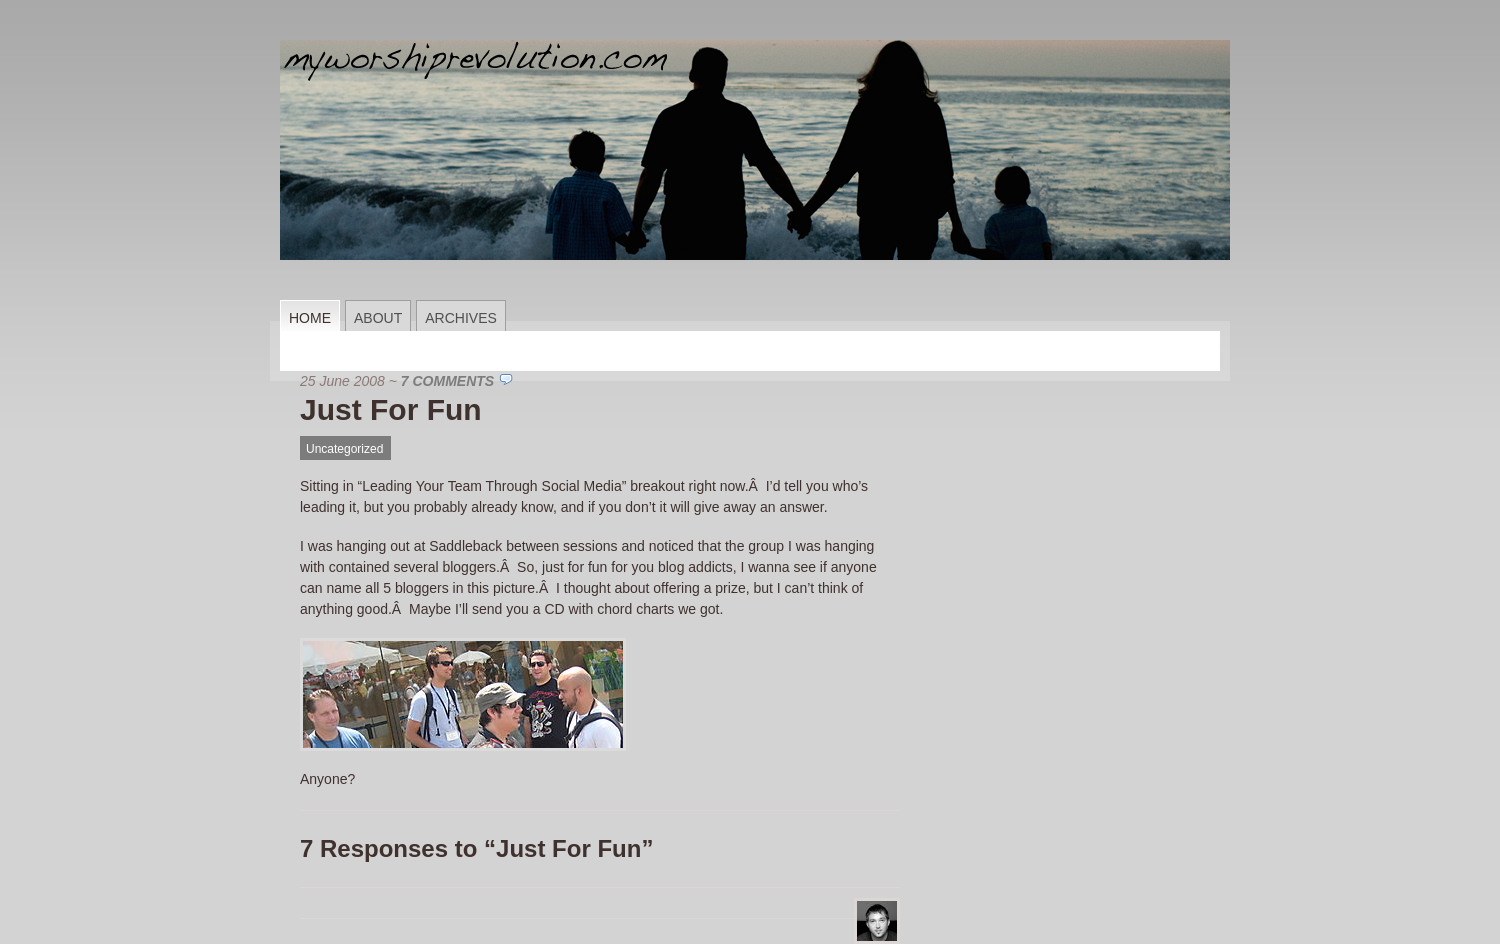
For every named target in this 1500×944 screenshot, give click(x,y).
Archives (461, 318)
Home (310, 318)
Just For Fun (391, 409)
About (378, 318)
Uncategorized (344, 449)
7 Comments (447, 381)
